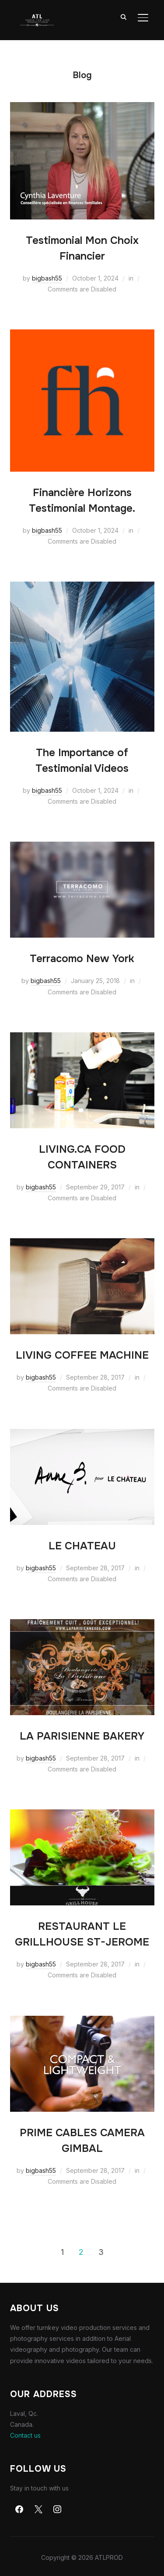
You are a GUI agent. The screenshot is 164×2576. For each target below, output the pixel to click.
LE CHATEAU (82, 1545)
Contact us (25, 2435)
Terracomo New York (82, 958)
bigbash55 (47, 278)
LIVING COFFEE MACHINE (82, 1355)
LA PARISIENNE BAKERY (82, 1736)
